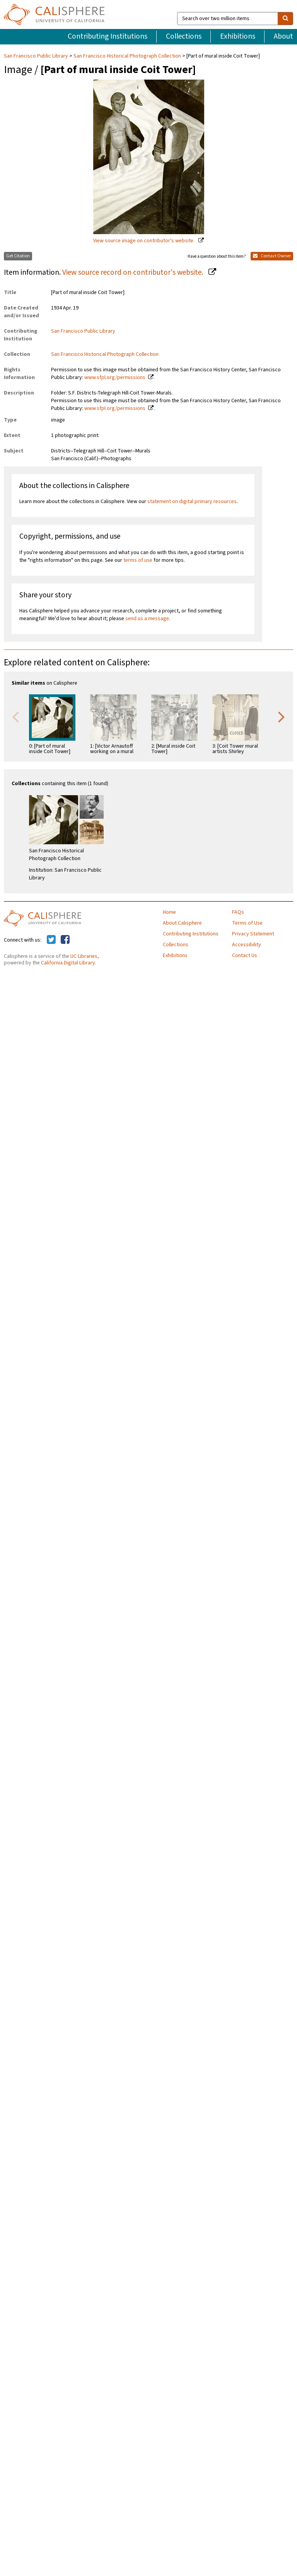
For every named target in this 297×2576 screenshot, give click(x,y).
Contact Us (244, 955)
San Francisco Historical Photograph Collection (127, 56)
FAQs (238, 912)
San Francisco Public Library (36, 56)
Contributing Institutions (107, 36)
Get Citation (18, 256)
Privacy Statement (253, 934)
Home (169, 912)
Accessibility (246, 944)
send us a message (147, 618)
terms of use (137, 560)
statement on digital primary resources (192, 501)
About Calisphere (182, 923)
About (283, 36)
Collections (183, 36)
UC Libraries (83, 956)
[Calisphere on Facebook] (65, 940)
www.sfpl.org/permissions (114, 377)
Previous (15, 716)
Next (281, 716)
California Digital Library (68, 963)
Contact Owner (272, 256)
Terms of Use (247, 923)
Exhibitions (237, 36)
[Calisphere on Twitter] (51, 940)
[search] (285, 18)
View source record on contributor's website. (133, 272)
